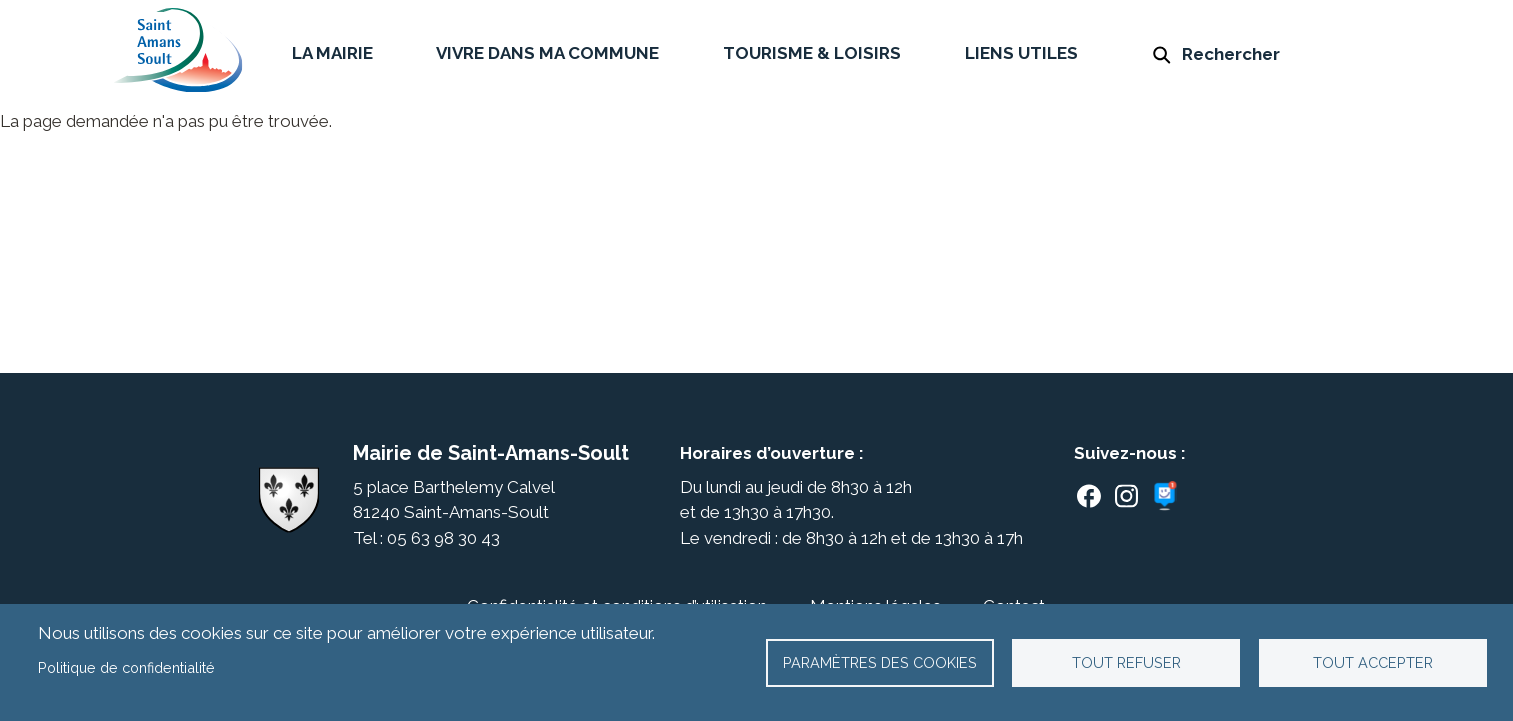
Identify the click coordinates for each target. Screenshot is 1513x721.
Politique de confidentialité (126, 667)
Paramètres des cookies (880, 662)
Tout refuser (1126, 662)
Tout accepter (1373, 662)
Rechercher (1231, 54)
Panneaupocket (1168, 496)
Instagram (1127, 496)
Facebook (1089, 496)
